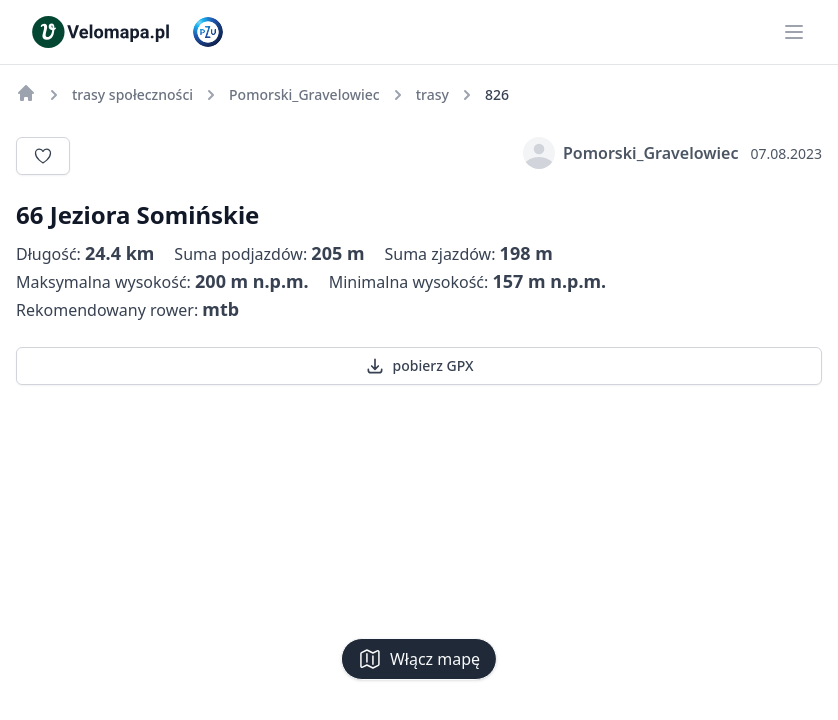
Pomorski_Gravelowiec (630, 153)
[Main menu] (794, 32)
